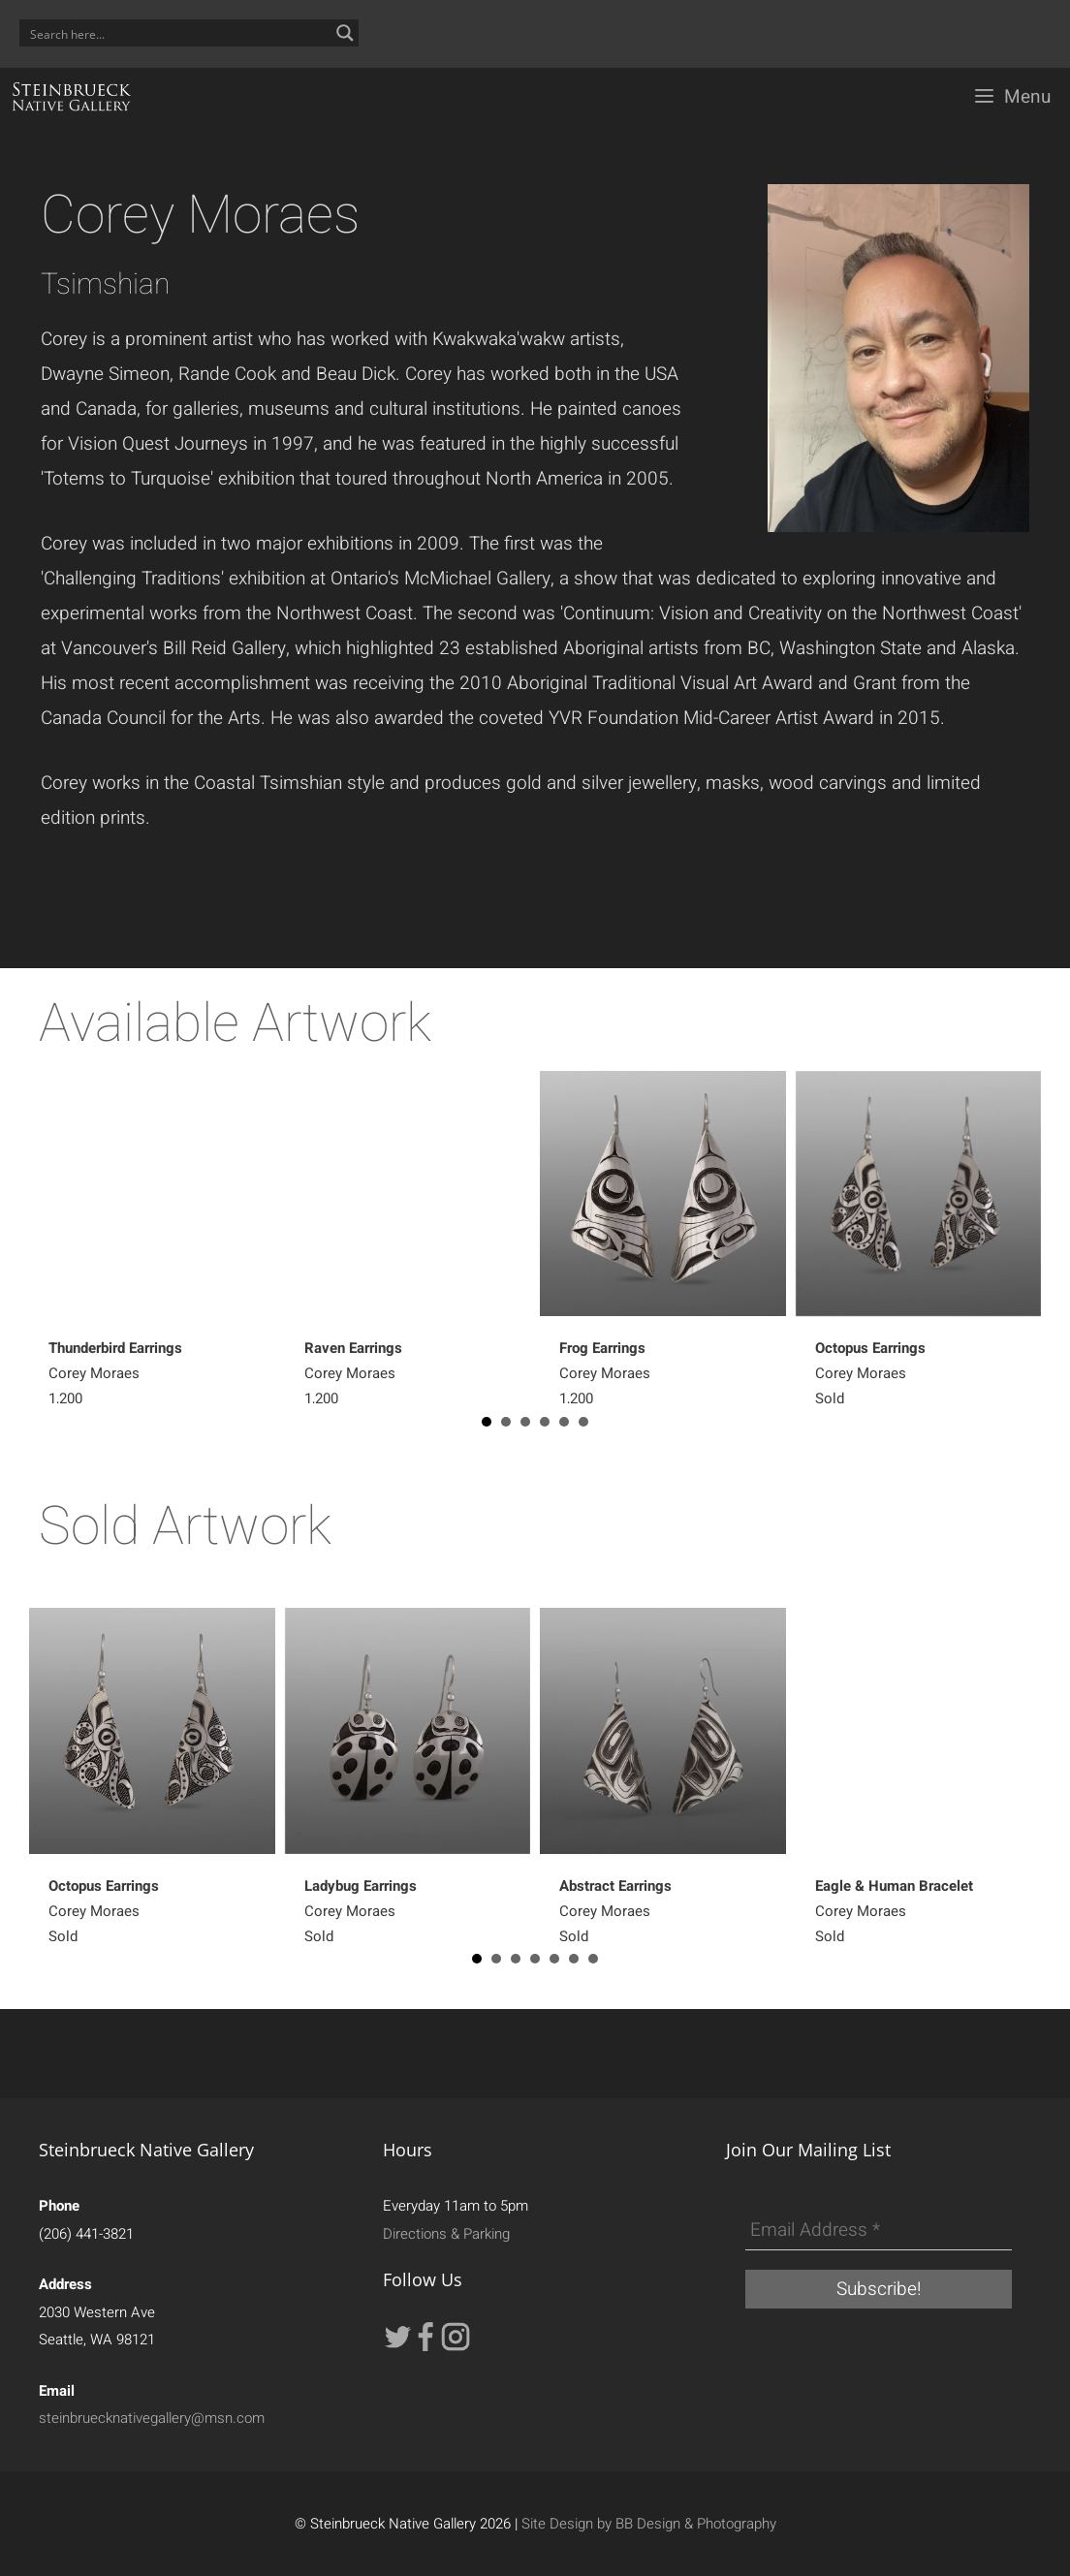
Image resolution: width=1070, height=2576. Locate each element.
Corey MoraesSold (870, 1373)
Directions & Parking (446, 2234)
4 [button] (545, 1422)
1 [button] (486, 1422)
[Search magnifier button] (345, 33)
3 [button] (525, 1422)
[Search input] (176, 32)
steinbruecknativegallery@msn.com (152, 2418)
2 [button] (506, 1422)
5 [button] (564, 1422)
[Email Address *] (878, 2231)
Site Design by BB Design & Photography (648, 2523)
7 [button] (593, 1958)
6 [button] (583, 1422)
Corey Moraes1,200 (115, 1373)
